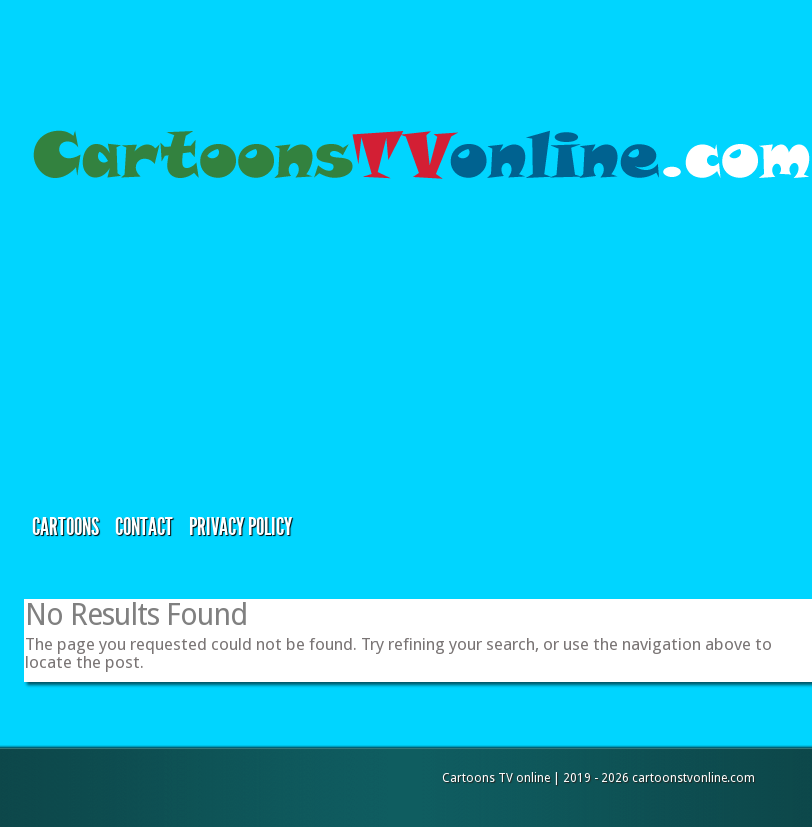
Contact (144, 527)
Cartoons (65, 527)
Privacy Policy (240, 527)
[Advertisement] (208, 349)
